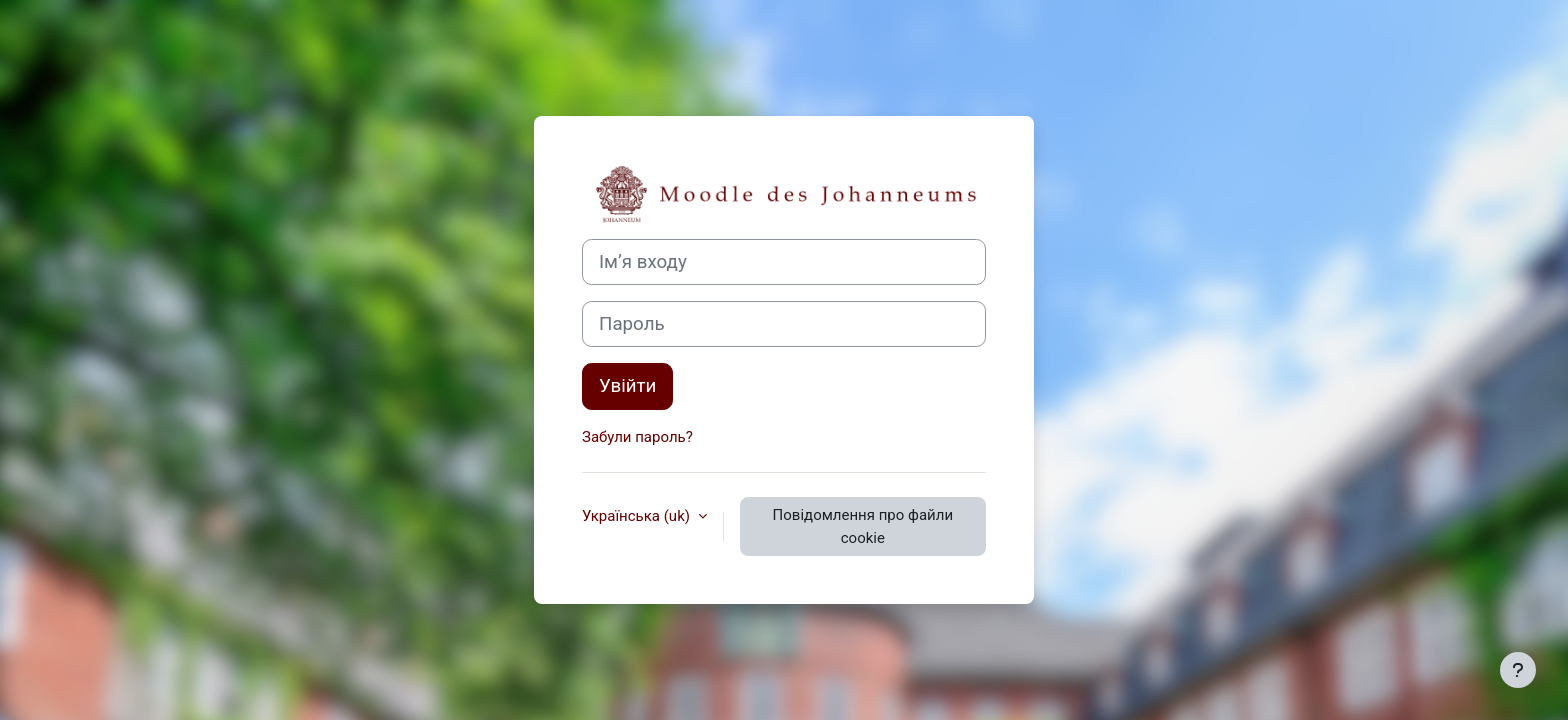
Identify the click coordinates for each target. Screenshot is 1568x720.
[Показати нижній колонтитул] (1518, 670)
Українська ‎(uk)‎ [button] (638, 516)
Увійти (627, 386)
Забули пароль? (637, 437)
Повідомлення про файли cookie (863, 526)
